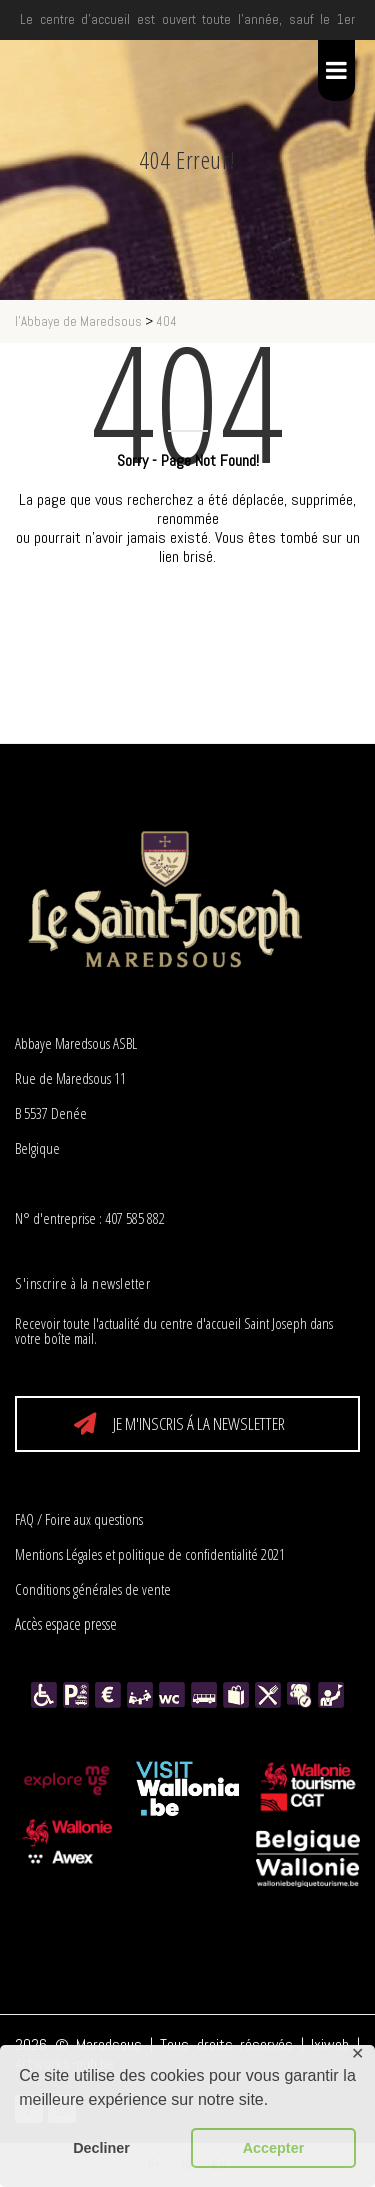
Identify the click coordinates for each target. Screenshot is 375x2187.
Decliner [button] (101, 2148)
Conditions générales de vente (93, 1589)
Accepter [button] (274, 2148)
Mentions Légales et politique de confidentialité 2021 (150, 1554)
